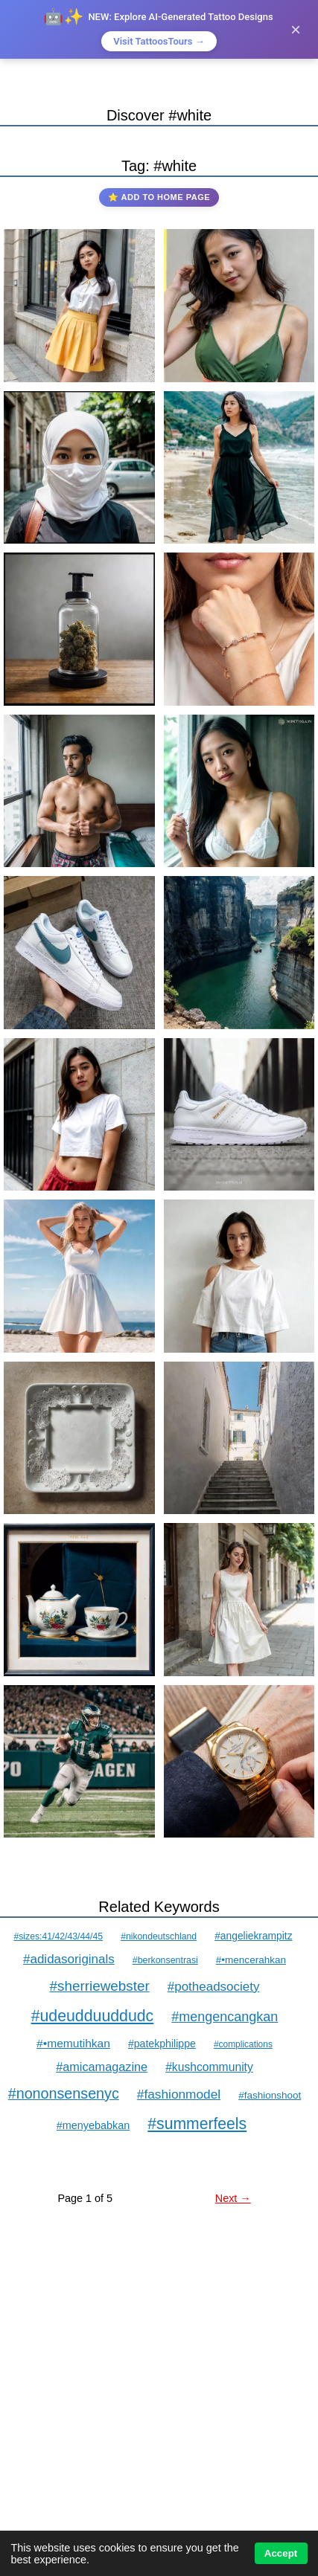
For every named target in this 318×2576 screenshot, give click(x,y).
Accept (280, 2553)
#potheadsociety (214, 1987)
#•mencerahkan (251, 1959)
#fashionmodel (178, 2094)
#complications (243, 2044)
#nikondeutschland (159, 1936)
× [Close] (295, 29)
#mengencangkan (224, 2016)
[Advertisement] (159, 2415)
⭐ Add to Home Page (159, 197)
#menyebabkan (93, 2125)
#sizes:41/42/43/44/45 (58, 1936)
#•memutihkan (73, 2043)
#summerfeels (197, 2123)
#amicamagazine (101, 2066)
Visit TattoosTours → (158, 41)
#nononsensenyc (63, 2093)
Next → (233, 2198)
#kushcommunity (209, 2067)
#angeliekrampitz (253, 1936)
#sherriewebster (100, 1986)
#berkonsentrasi (165, 1960)
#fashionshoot (269, 2095)
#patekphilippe (162, 2043)
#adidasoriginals (69, 1959)
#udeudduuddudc (92, 2016)
